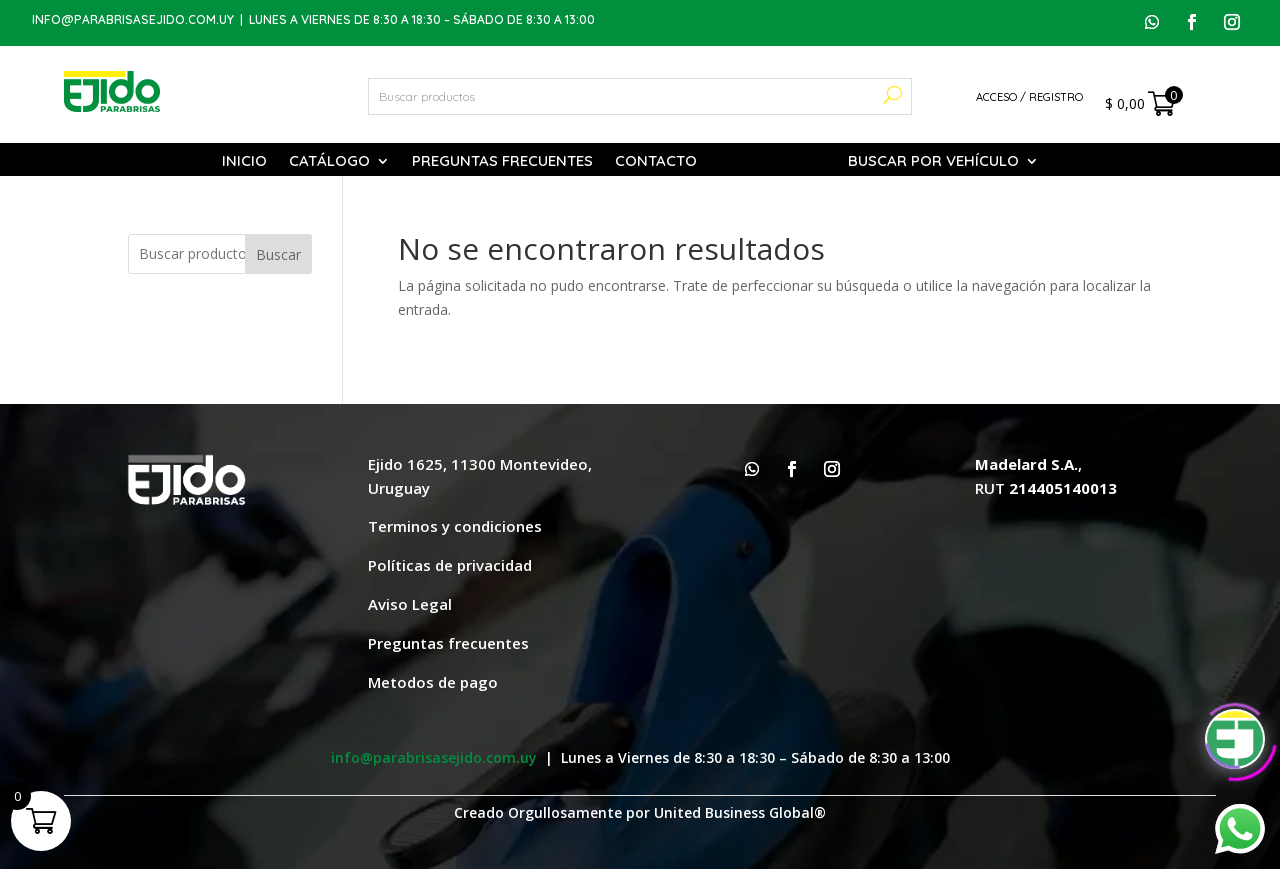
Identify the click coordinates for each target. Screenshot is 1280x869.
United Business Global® (740, 812)
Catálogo (329, 162)
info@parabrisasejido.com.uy (133, 19)
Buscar (278, 254)
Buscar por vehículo (933, 162)
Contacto (656, 162)
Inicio (244, 162)
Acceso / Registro (1029, 97)
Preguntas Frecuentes (502, 162)
